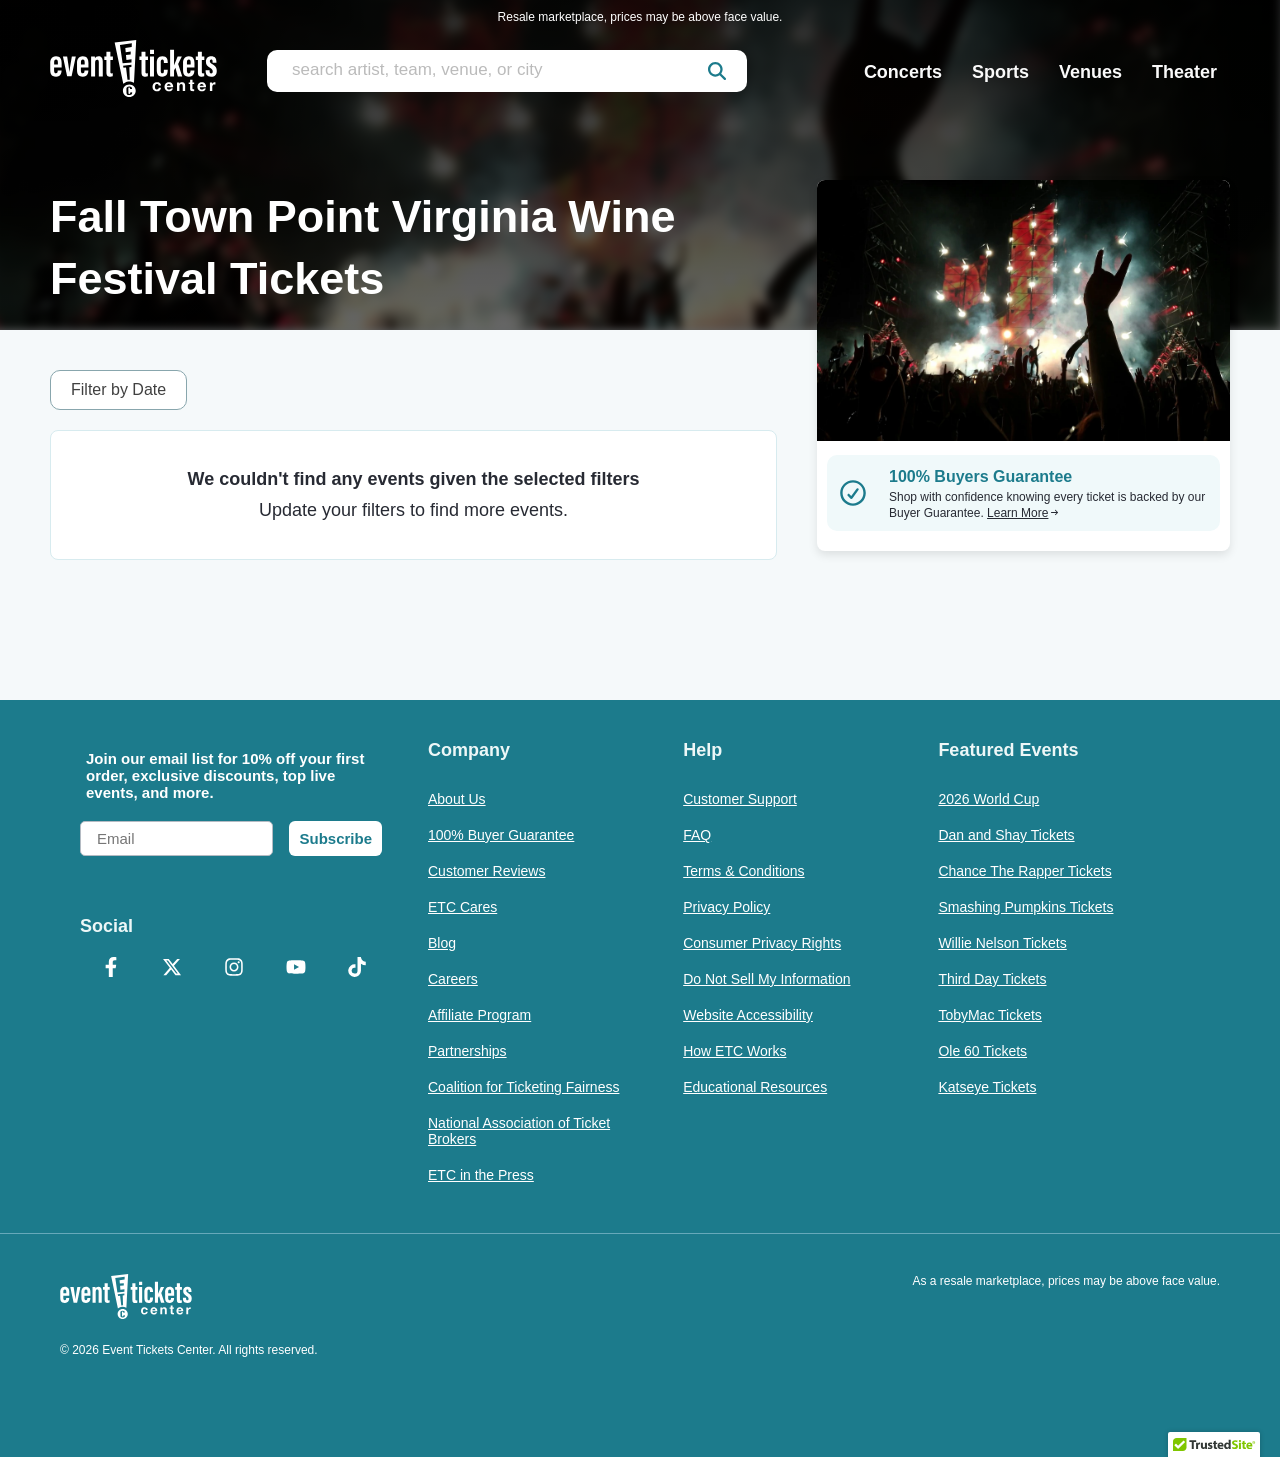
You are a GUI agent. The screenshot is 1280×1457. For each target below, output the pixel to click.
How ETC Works (734, 1051)
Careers (453, 979)
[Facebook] (111, 969)
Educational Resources (755, 1087)
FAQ (697, 835)
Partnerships (467, 1051)
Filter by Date (118, 389)
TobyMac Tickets (989, 1015)
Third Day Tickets (992, 979)
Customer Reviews (486, 871)
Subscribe (335, 838)
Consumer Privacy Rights (762, 943)
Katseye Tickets (987, 1087)
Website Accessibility (748, 1015)
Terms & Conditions (743, 871)
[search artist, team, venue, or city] (507, 71)
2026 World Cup (988, 799)
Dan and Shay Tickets (1006, 835)
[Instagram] (234, 969)
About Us (457, 799)
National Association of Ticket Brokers (519, 1131)
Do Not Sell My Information (766, 979)
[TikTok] (357, 969)
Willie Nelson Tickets (1002, 943)
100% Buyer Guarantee (501, 835)
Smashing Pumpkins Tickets (1025, 907)
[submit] (717, 71)
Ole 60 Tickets (982, 1051)
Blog (442, 943)
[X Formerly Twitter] (173, 969)
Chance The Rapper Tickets (1024, 871)
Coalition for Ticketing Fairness (523, 1087)
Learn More (1023, 513)
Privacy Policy (726, 907)
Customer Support (740, 799)
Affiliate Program (479, 1015)
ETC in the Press (481, 1175)
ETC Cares (462, 907)
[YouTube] (296, 969)
